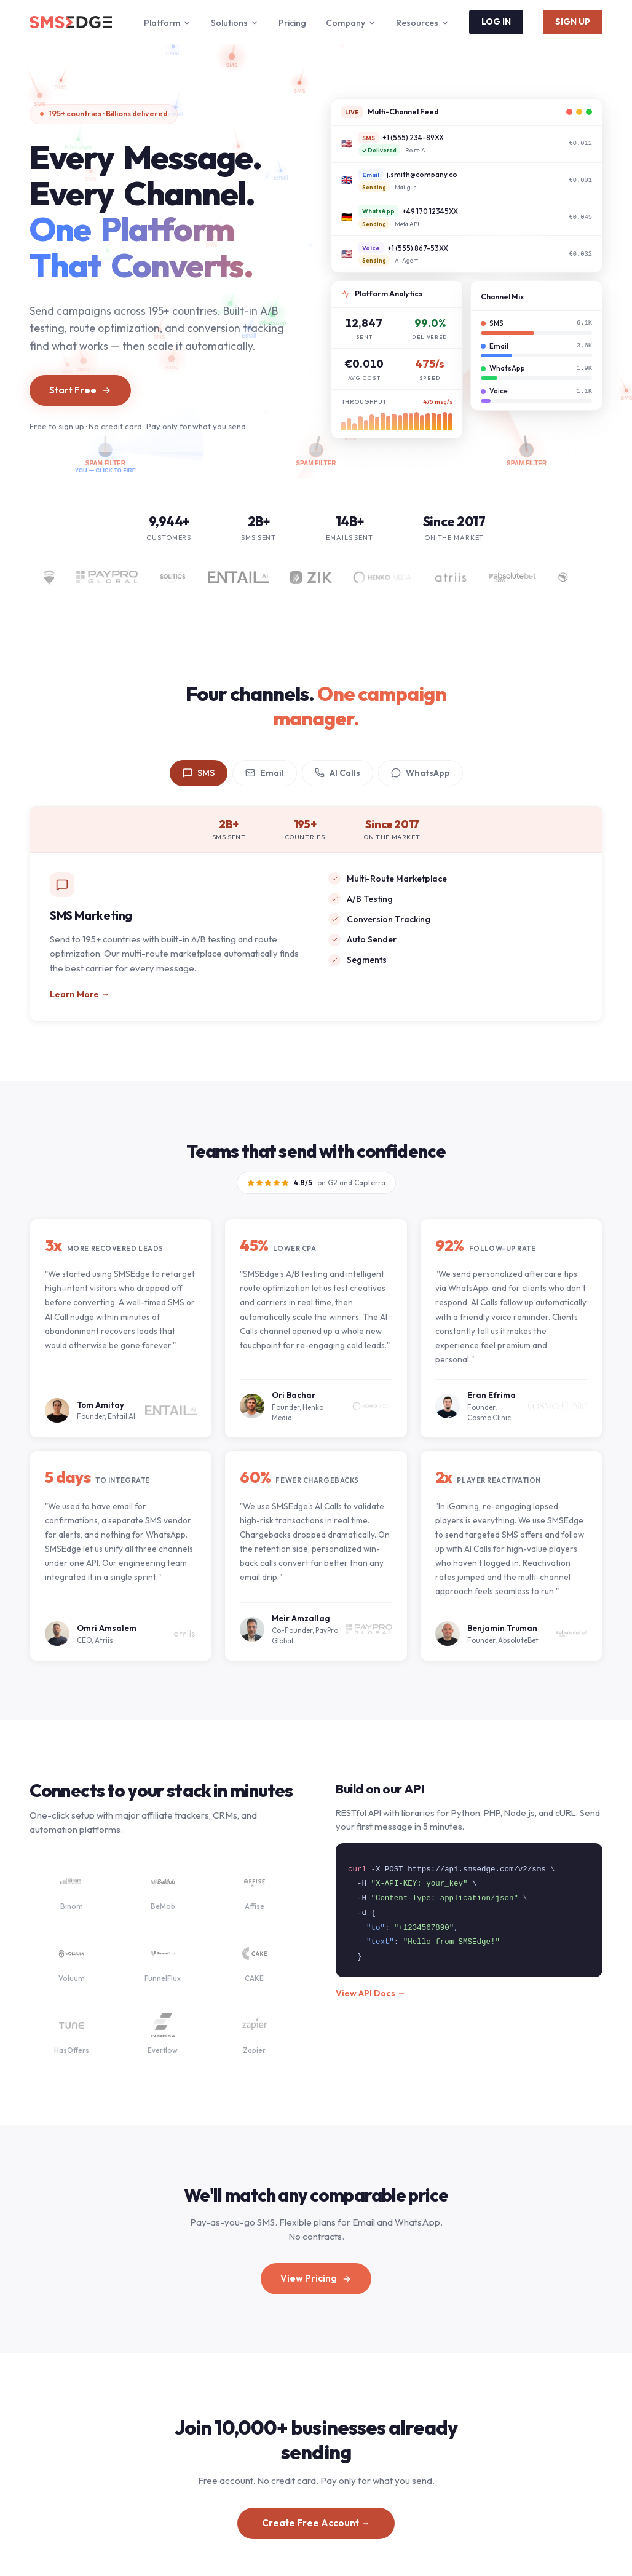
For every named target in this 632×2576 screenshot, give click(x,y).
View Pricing (316, 2279)
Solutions (235, 22)
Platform (167, 22)
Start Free (80, 390)
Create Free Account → (316, 2528)
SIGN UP (572, 21)
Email (264, 772)
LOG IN (496, 21)
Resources (422, 22)
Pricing (292, 22)
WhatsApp (420, 772)
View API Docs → (371, 1998)
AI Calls (337, 772)
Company (351, 22)
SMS (199, 772)
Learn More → (79, 994)
